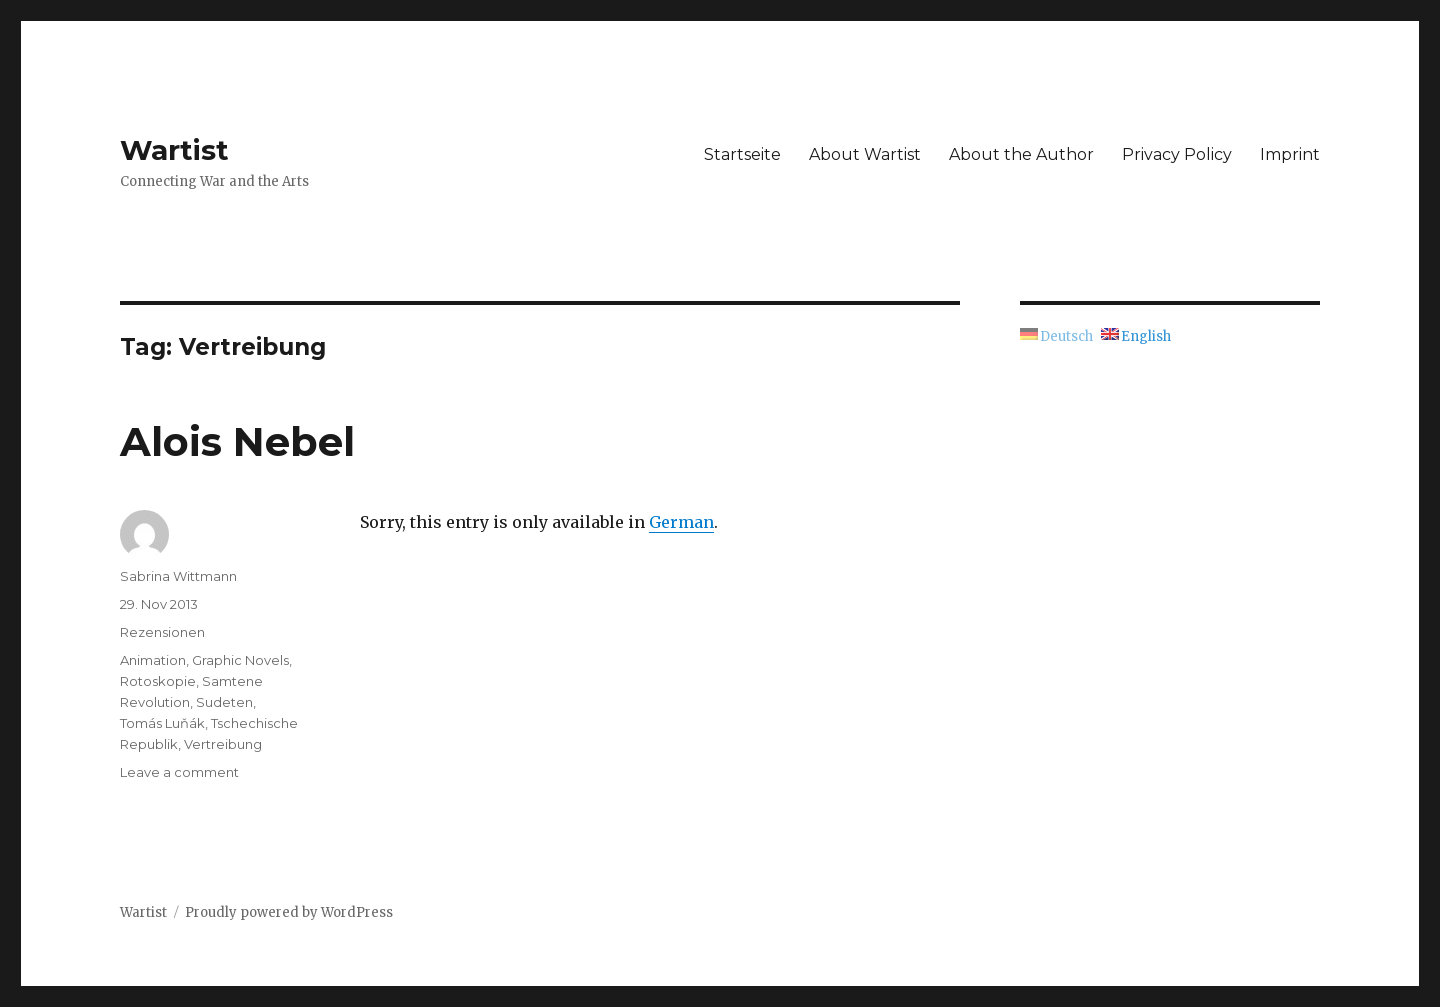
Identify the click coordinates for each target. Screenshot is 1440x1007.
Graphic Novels (240, 660)
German (681, 522)
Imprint (1290, 154)
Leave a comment (179, 772)
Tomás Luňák (162, 723)
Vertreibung (223, 744)
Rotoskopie (158, 681)
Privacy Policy (1177, 154)
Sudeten (224, 702)
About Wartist (865, 154)
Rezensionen (162, 632)
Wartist (174, 150)
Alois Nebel (237, 441)
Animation (153, 660)
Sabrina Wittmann (178, 576)
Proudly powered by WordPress (289, 912)
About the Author (1021, 154)
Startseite (742, 154)
